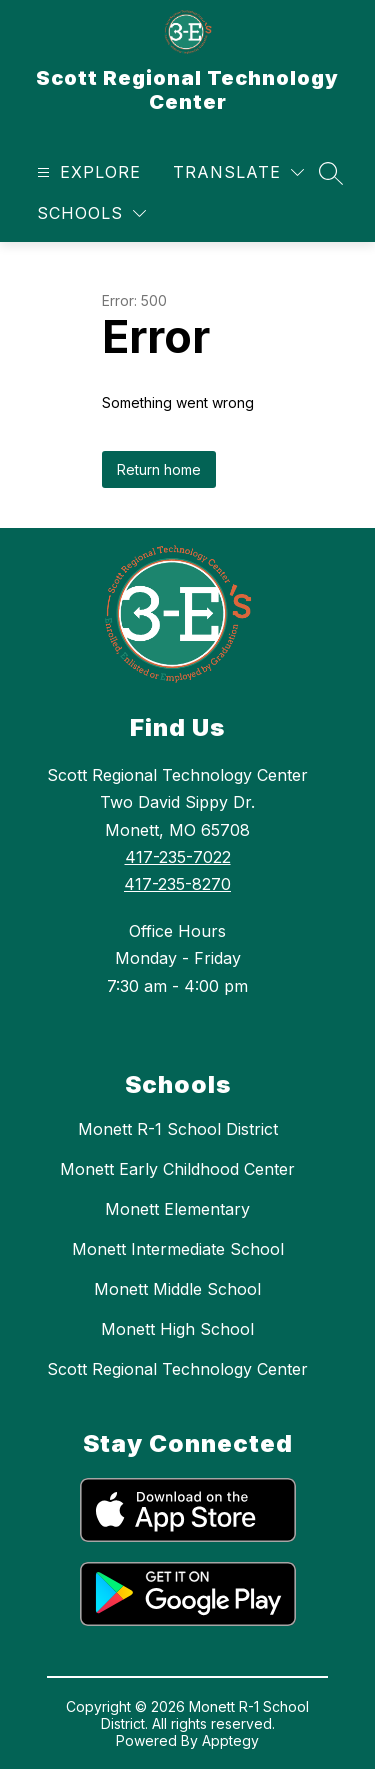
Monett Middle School (177, 1289)
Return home (159, 469)
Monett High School (177, 1329)
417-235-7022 (178, 857)
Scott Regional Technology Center (177, 1369)
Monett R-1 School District (178, 1129)
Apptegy (230, 1740)
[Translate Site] (238, 172)
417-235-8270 (177, 884)
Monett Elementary (177, 1209)
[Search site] (331, 173)
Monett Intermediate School (178, 1249)
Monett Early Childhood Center (177, 1169)
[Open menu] (86, 172)
